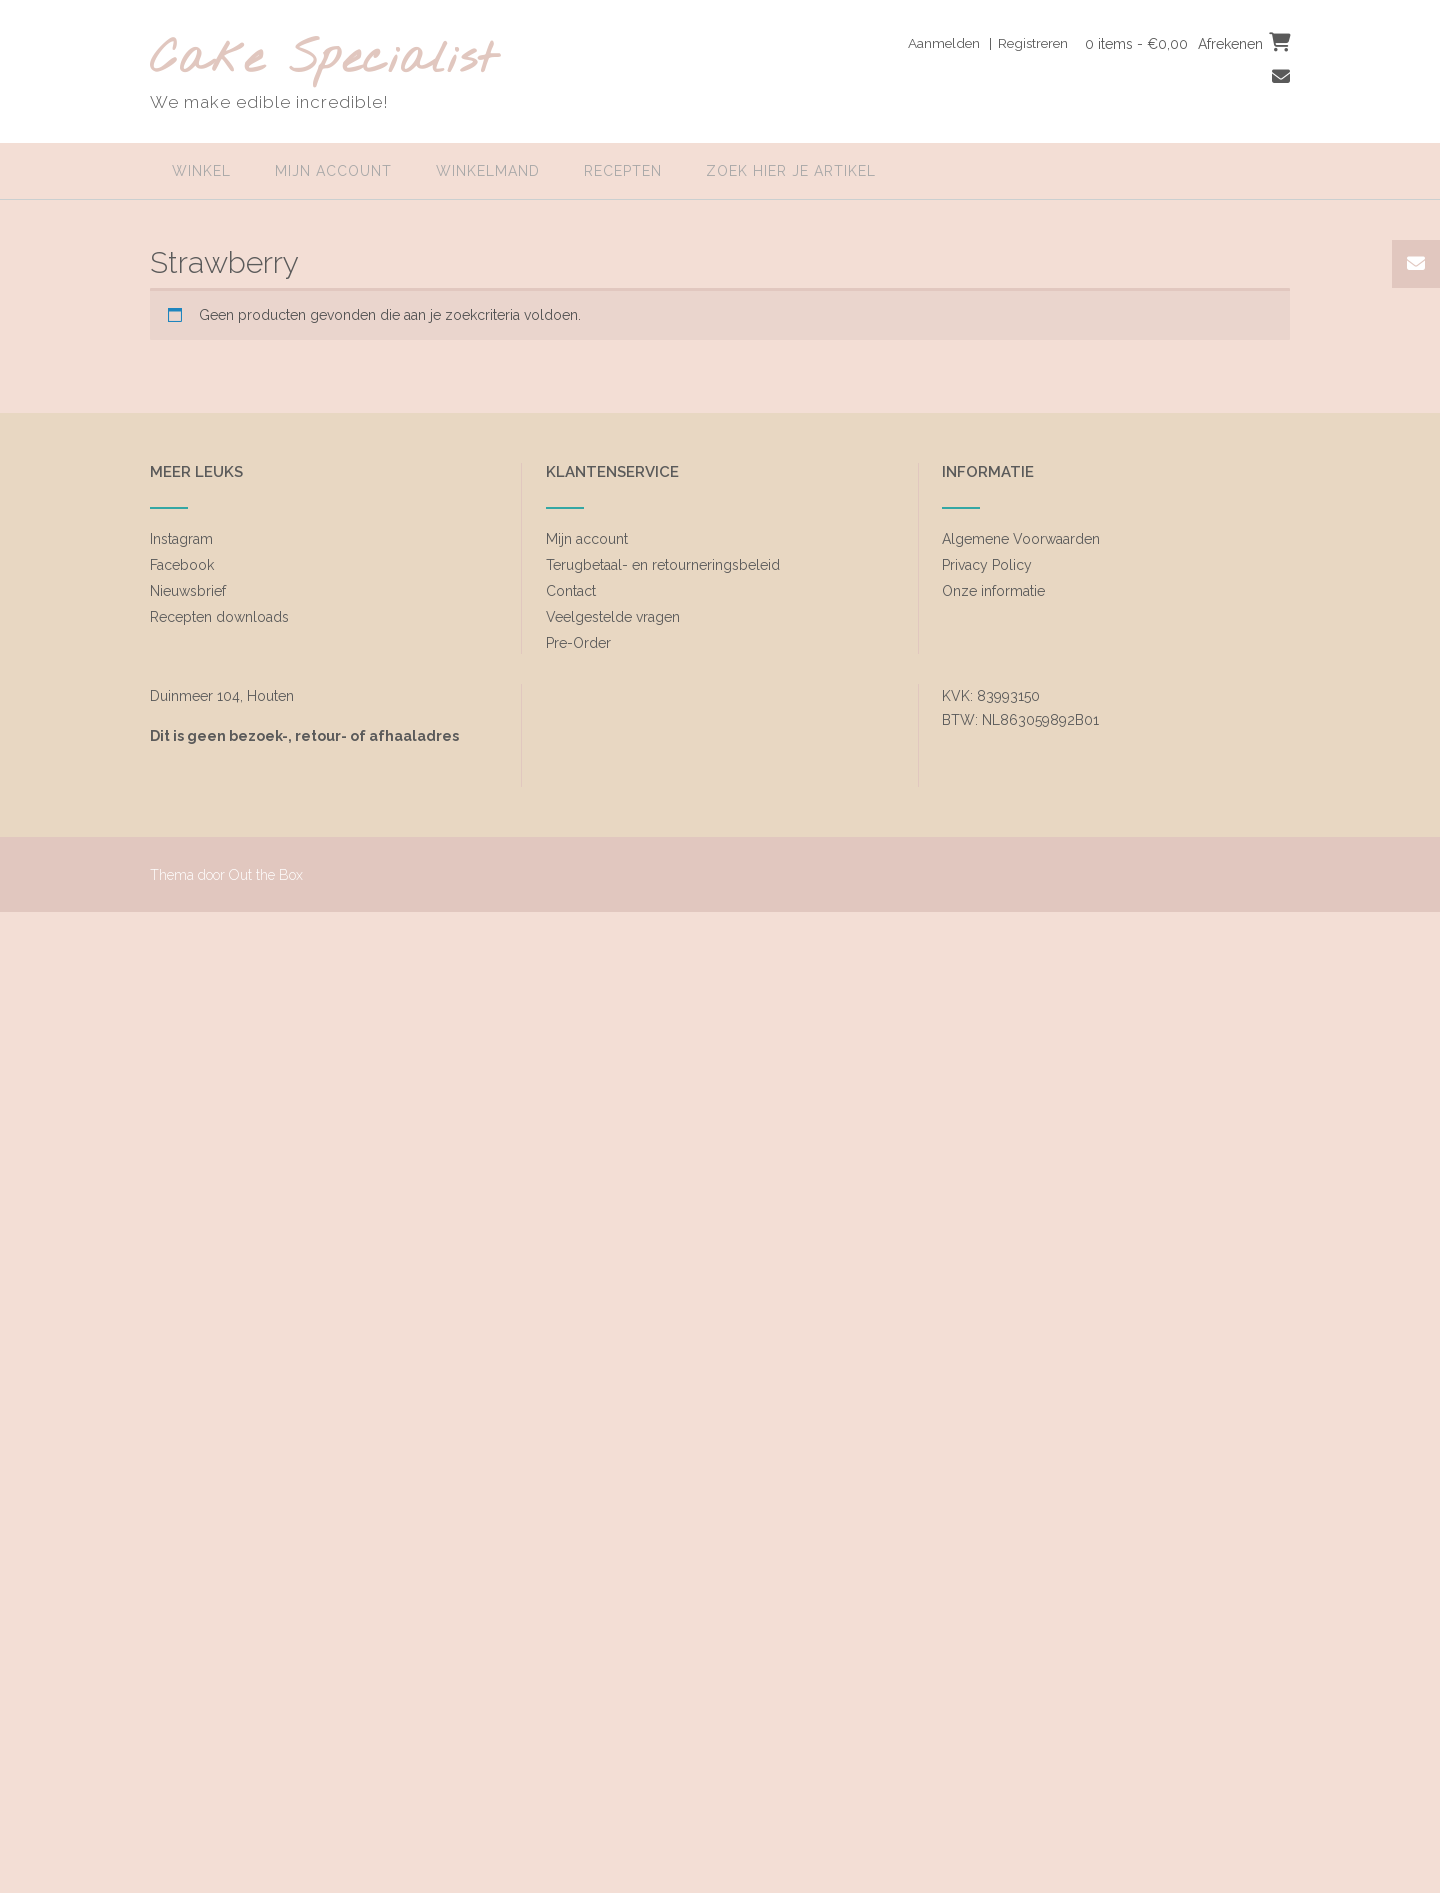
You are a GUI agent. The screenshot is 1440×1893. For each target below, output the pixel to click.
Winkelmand (488, 171)
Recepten (623, 171)
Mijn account (333, 171)
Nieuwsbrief (188, 591)
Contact (571, 591)
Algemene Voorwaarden (1021, 539)
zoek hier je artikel (791, 171)
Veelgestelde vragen (613, 617)
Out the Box (266, 875)
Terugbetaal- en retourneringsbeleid (663, 565)
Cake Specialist (323, 60)
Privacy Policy (987, 565)
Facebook (182, 565)
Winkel (201, 171)
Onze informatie (993, 591)
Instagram (181, 539)
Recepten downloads (219, 617)
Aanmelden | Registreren (980, 43)
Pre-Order (578, 643)
